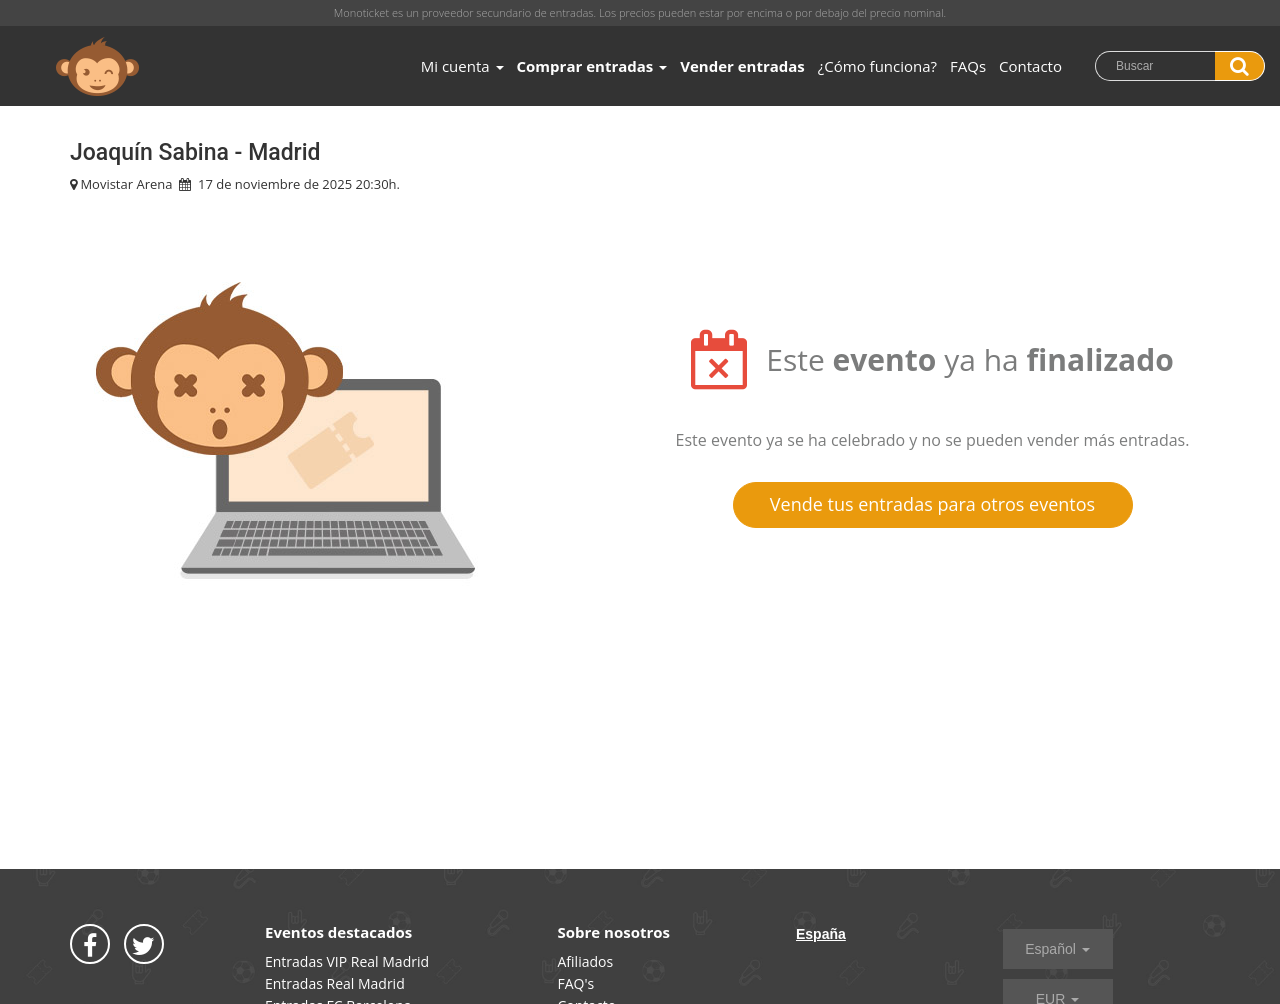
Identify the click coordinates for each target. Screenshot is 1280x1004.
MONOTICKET (97, 67)
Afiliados (586, 961)
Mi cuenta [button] (462, 66)
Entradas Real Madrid (335, 983)
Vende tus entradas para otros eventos (932, 504)
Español (1057, 949)
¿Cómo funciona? (877, 66)
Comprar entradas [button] (592, 66)
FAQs (968, 66)
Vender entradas (742, 66)
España (821, 934)
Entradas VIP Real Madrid (347, 961)
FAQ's (576, 983)
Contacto (1030, 66)
